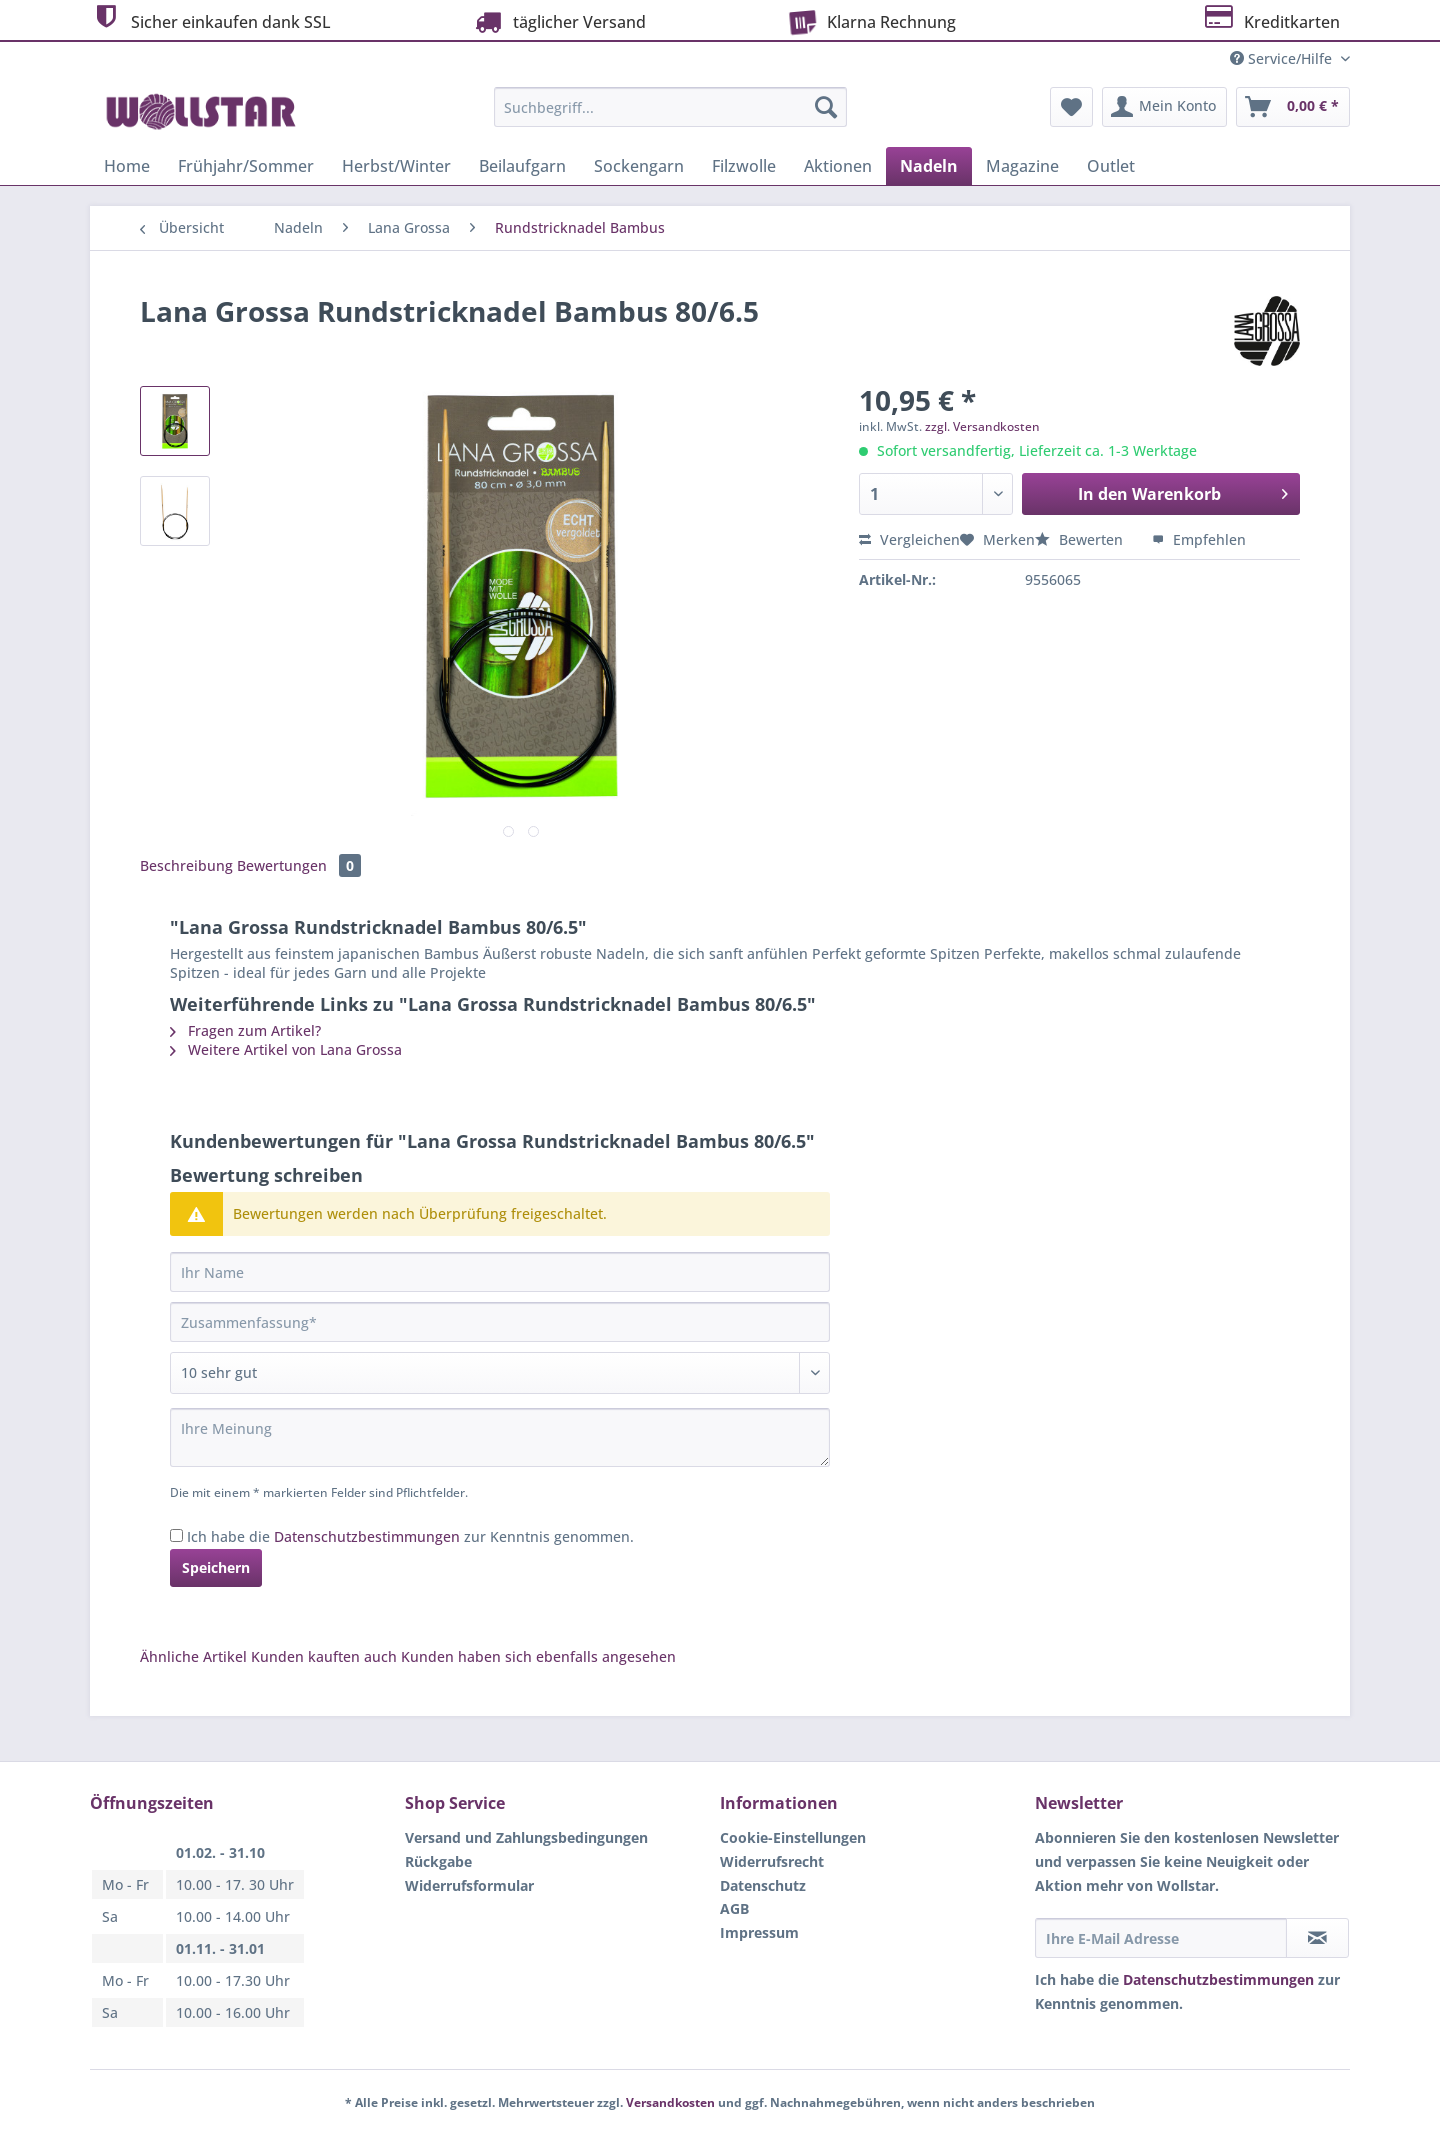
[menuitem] (670, 116)
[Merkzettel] (1071, 107)
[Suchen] (826, 107)
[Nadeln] (929, 166)
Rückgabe (438, 1861)
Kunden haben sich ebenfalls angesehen (538, 1656)
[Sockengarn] (639, 166)
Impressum (759, 1932)
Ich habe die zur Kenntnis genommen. (410, 1536)
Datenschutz (763, 1885)
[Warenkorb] (1293, 107)
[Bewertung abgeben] (500, 1373)
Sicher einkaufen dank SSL (210, 19)
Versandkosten (670, 2102)
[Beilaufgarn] (522, 166)
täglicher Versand (558, 21)
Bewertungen (299, 865)
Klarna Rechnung (869, 20)
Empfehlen (1199, 539)
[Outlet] (1111, 166)
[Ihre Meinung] (500, 1437)
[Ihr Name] (500, 1272)
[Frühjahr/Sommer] (246, 166)
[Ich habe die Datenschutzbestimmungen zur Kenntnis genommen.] (176, 1535)
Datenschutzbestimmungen (367, 1536)
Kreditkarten (1270, 19)
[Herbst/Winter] (396, 166)
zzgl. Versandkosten (982, 426)
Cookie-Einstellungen (793, 1837)
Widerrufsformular (469, 1885)
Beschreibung (186, 865)
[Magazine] (1022, 166)
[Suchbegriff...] (670, 107)
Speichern (216, 1567)
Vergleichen (909, 539)
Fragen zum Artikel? (245, 1030)
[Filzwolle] (744, 166)
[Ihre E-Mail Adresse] (1161, 1938)
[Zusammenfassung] (500, 1322)
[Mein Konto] (1164, 107)
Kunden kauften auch (324, 1656)
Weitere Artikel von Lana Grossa (286, 1049)
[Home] (127, 166)
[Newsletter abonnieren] (1317, 1938)
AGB (734, 1908)
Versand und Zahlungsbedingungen (526, 1837)
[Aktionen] (838, 166)
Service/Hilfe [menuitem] (1283, 58)
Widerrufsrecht (772, 1861)
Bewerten (1081, 539)
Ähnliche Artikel (193, 1656)
